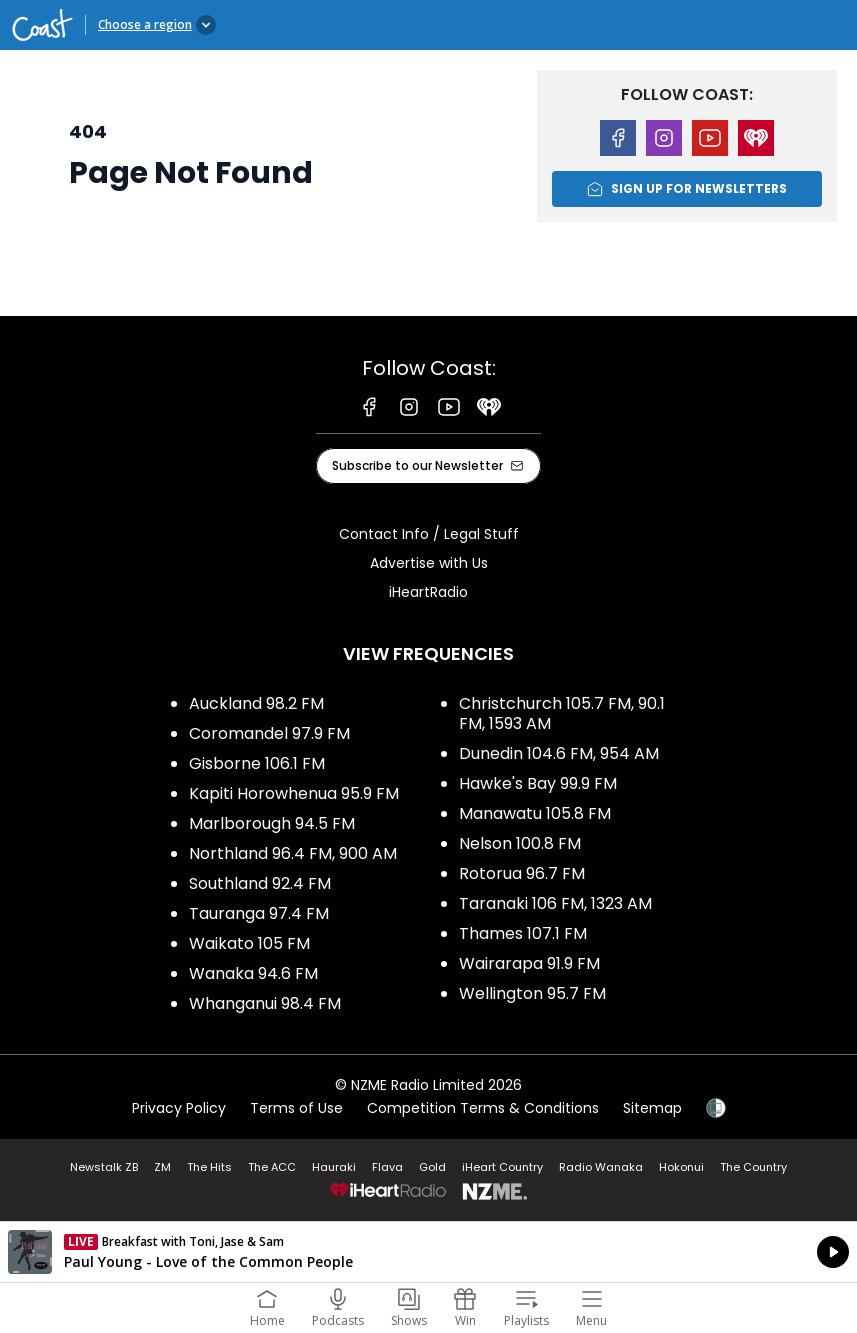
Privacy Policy (179, 1108)
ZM (162, 1167)
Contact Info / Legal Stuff (429, 534)
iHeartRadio (428, 592)
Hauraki (334, 1167)
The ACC (272, 1167)
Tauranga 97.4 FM (259, 913)
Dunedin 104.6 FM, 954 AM (559, 753)
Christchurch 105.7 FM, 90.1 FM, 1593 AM (562, 713)
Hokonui (681, 1167)
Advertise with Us (429, 563)
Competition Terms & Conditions (483, 1108)
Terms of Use (296, 1108)
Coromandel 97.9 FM (269, 733)
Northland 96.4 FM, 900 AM (293, 853)
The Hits (209, 1167)
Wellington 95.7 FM (532, 993)
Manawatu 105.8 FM (535, 813)
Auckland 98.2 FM (256, 703)
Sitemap (652, 1108)
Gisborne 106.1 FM (257, 763)
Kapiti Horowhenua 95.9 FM (294, 793)
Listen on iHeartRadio (428, 1252)
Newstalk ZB (104, 1167)
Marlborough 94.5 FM (272, 823)
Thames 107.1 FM (523, 933)
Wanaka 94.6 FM (253, 973)
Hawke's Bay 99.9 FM (538, 783)
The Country (753, 1167)
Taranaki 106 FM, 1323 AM (555, 903)
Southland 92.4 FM (260, 883)
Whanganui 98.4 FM (265, 1003)
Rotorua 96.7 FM (522, 873)
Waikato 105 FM (249, 943)
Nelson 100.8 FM (520, 843)
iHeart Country (502, 1167)
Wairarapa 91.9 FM (529, 963)
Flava (387, 1167)
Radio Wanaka (601, 1167)
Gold (432, 1167)
